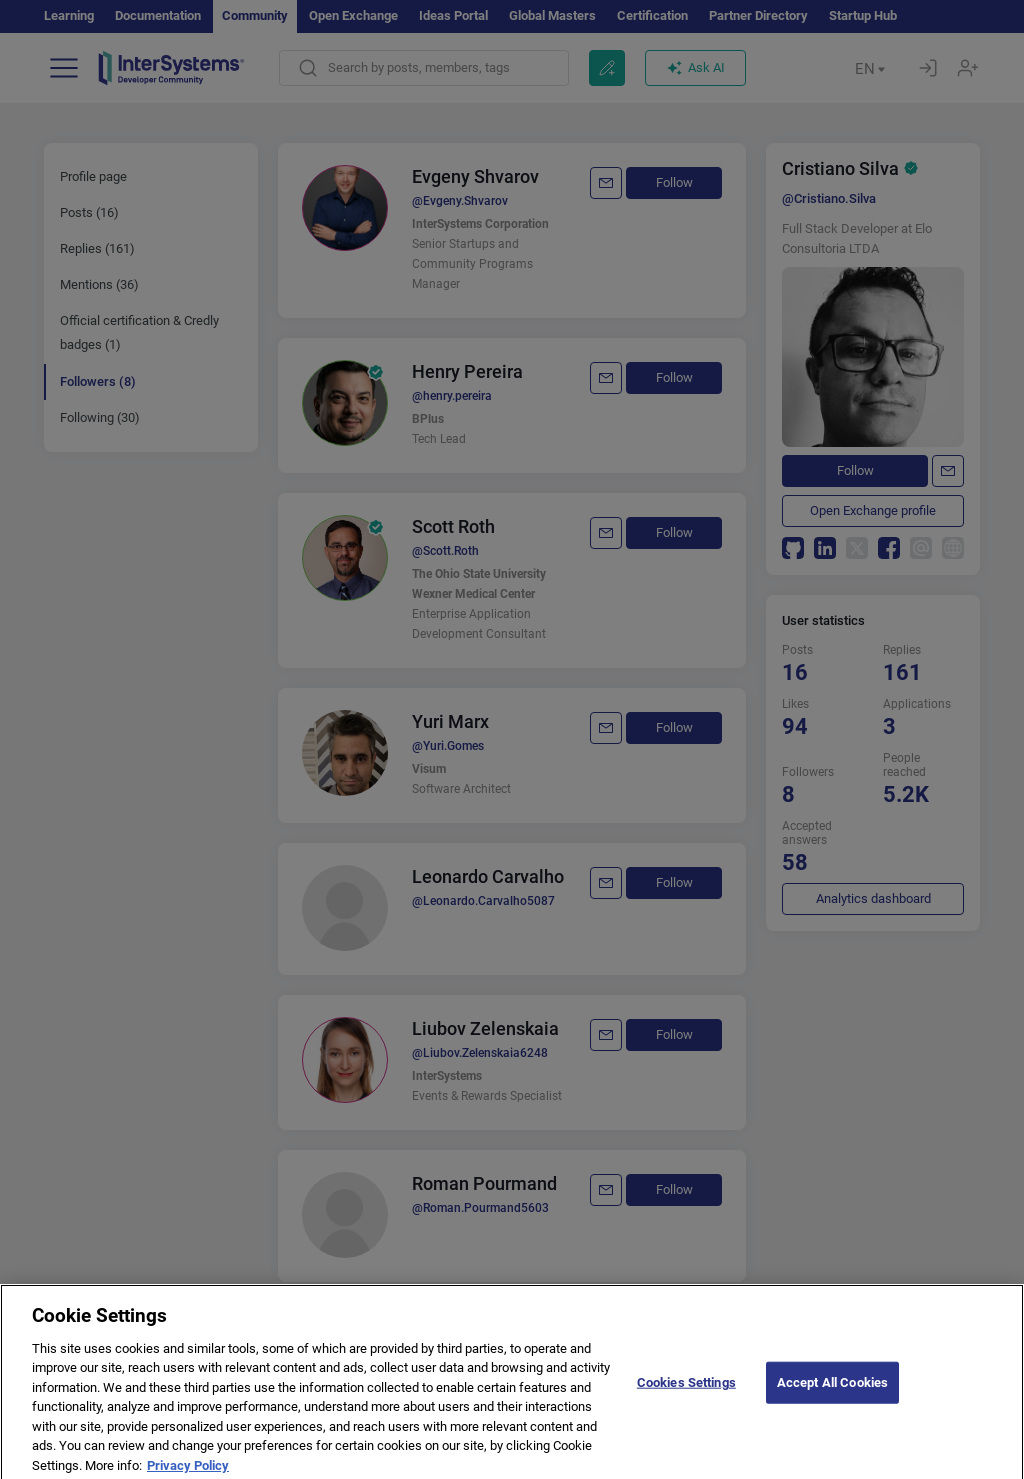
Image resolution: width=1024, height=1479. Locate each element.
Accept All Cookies (832, 1400)
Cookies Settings (686, 1400)
